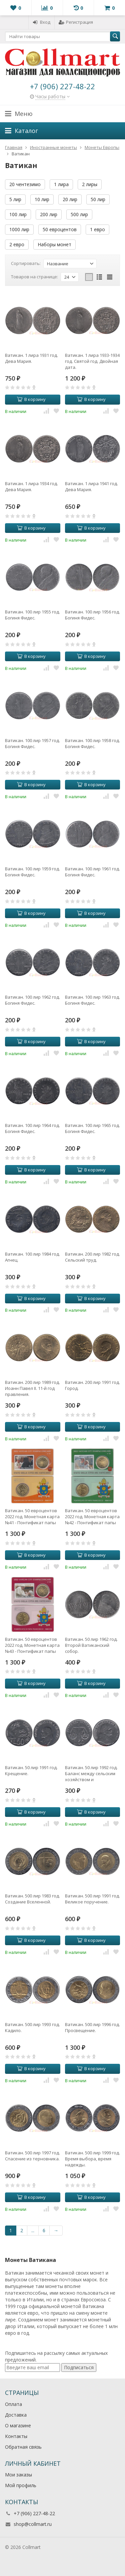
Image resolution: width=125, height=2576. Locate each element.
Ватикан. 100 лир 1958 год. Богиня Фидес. (92, 743)
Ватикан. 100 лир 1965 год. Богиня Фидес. (92, 1128)
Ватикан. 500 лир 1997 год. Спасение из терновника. (32, 2156)
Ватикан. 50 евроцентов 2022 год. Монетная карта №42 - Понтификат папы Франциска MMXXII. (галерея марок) (92, 1517)
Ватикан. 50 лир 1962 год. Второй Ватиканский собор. (91, 1645)
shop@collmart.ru (33, 2524)
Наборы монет (54, 244)
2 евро (16, 244)
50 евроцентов (60, 229)
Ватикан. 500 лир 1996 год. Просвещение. (92, 2027)
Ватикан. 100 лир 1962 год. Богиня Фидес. (32, 1000)
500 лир (79, 214)
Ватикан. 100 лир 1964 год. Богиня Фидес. (32, 1128)
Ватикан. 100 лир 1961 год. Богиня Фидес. (92, 872)
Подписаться (79, 2367)
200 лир (48, 214)
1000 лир (19, 229)
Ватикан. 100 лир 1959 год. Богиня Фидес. (32, 872)
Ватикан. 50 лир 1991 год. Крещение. (31, 1770)
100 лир (18, 214)
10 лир (42, 199)
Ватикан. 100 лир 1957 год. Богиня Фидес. (32, 743)
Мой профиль (20, 2485)
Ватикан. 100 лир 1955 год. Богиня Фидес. (32, 615)
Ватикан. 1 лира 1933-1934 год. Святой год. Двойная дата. (92, 361)
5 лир (15, 199)
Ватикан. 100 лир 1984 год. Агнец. (32, 1257)
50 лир (98, 199)
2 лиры (89, 184)
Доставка (16, 2415)
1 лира (61, 184)
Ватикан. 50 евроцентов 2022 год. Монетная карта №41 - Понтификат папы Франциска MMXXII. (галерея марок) (32, 1517)
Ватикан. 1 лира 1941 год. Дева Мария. (91, 486)
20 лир (70, 199)
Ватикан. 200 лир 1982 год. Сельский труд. (92, 1257)
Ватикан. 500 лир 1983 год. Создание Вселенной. (32, 1899)
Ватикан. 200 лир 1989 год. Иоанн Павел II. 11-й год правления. (32, 1388)
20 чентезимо (25, 184)
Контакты (16, 2436)
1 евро (97, 229)
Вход (41, 22)
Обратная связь (23, 2447)
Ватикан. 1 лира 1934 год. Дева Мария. (31, 486)
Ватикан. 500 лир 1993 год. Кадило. (32, 2027)
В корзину (31, 399)
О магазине (18, 2425)
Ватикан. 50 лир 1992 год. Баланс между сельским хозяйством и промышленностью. (91, 1773)
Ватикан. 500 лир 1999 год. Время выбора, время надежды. (92, 2159)
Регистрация (76, 22)
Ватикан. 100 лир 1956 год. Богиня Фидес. (92, 615)
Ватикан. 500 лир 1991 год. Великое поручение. (92, 1899)
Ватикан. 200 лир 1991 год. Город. (92, 1385)
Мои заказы (18, 2474)
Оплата (13, 2404)
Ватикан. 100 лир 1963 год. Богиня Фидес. (92, 1000)
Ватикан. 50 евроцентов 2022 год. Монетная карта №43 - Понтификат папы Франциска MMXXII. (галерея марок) (32, 1645)
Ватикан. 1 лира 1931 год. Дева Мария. (31, 358)
